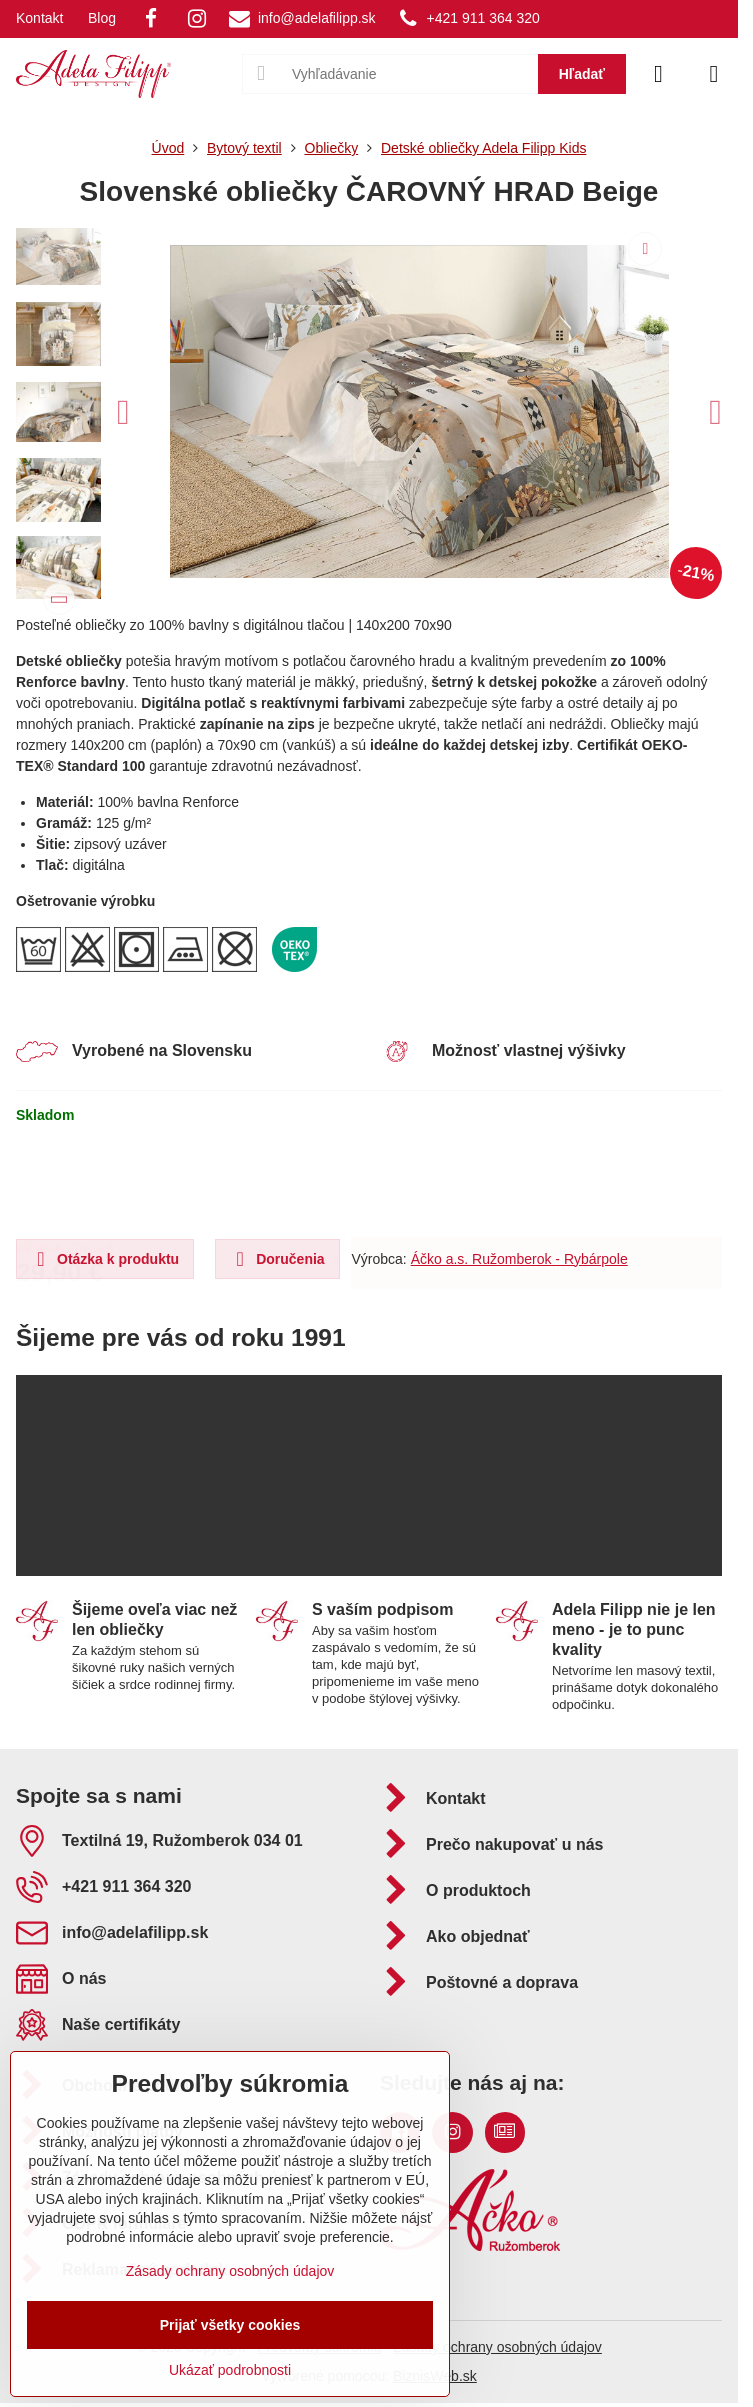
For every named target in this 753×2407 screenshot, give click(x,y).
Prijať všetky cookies (230, 2325)
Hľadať (582, 74)
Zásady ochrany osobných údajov (497, 2347)
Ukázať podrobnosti (230, 2370)
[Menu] (714, 74)
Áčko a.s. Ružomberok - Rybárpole (519, 1259)
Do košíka (536, 1181)
